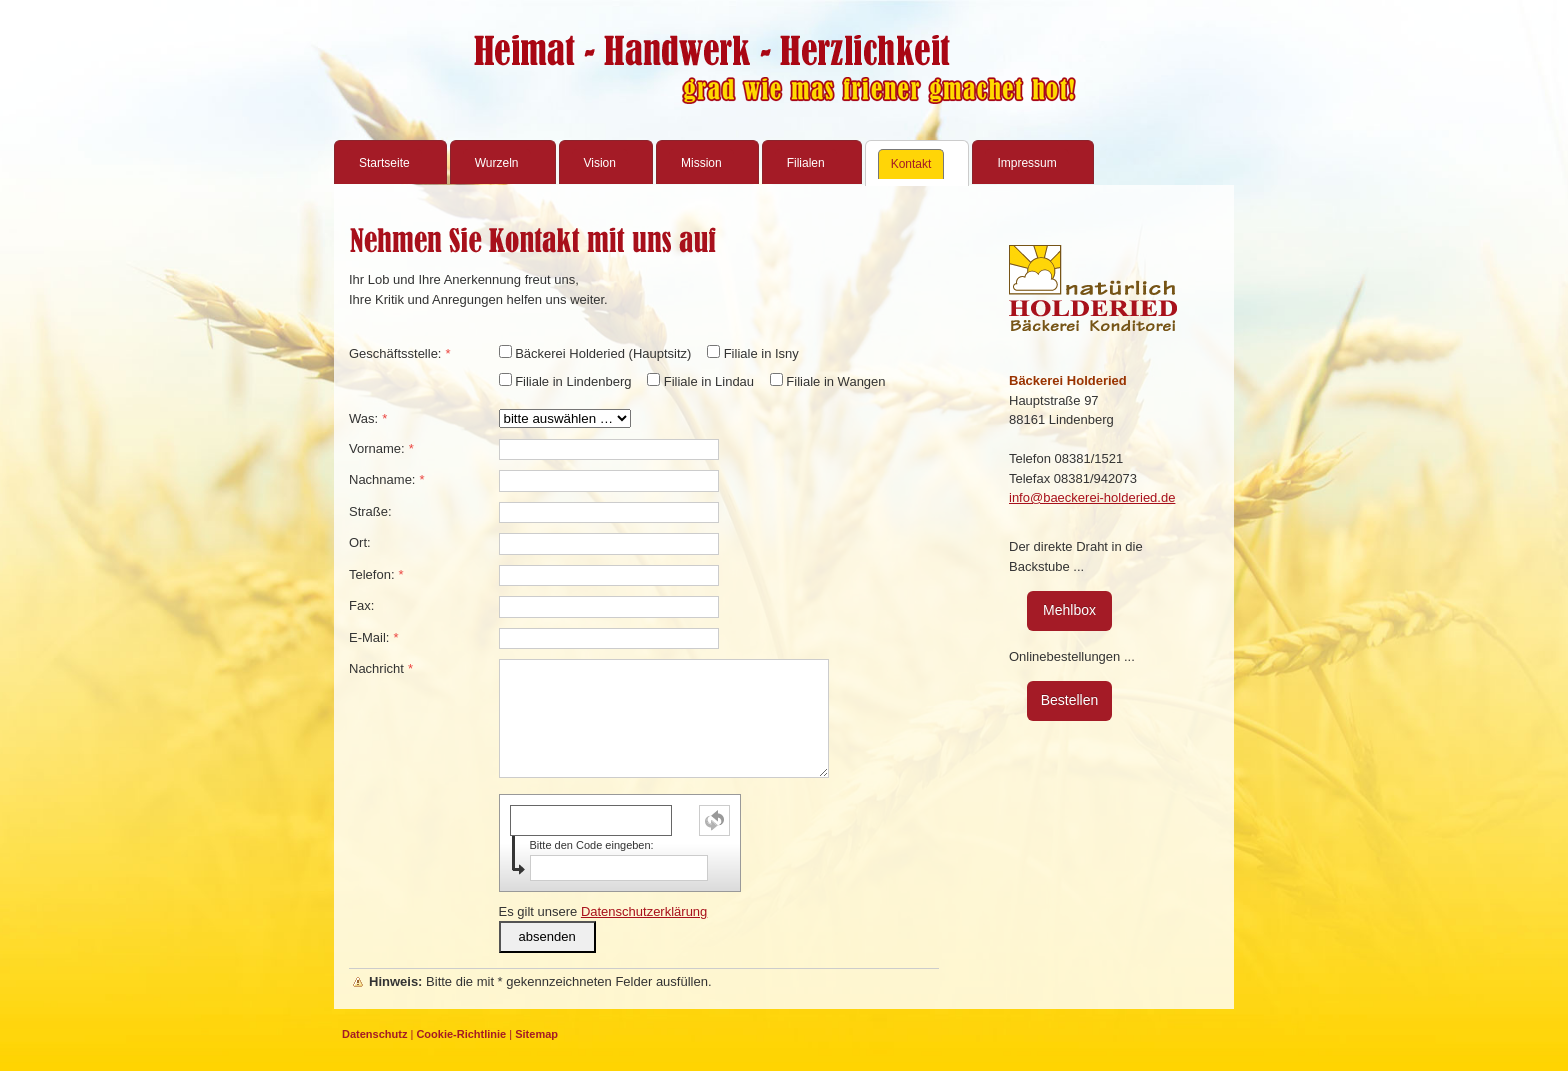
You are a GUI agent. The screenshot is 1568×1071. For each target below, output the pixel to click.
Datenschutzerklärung (644, 911)
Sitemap (536, 1034)
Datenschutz (374, 1034)
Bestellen (1070, 700)
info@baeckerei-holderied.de (1092, 497)
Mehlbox (1069, 610)
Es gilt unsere (603, 911)
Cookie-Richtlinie (461, 1034)
